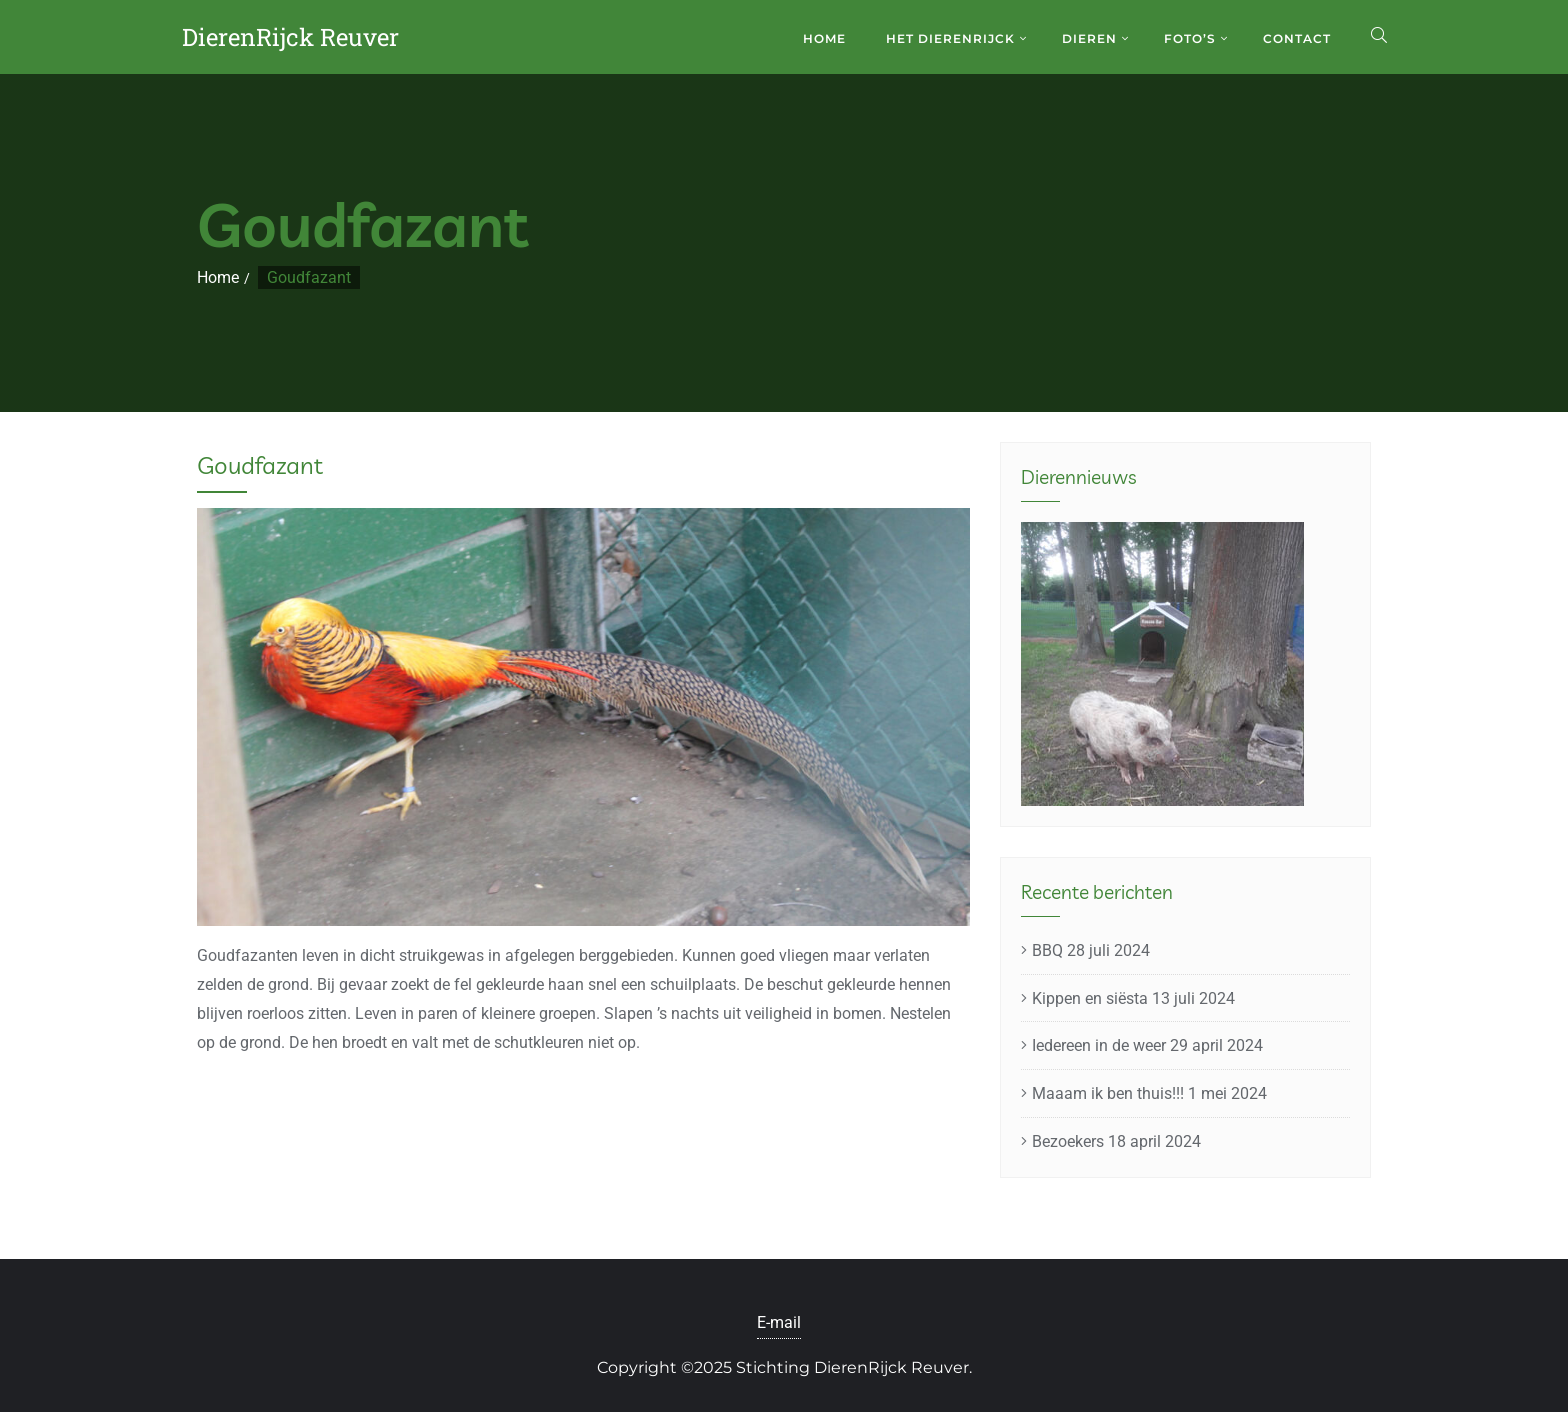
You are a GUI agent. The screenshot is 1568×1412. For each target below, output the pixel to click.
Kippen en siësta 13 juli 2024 (1133, 998)
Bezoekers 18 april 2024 (1116, 1141)
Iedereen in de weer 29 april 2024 (1147, 1045)
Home (218, 277)
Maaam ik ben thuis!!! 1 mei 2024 (1149, 1093)
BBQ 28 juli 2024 (1091, 950)
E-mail (779, 1322)
